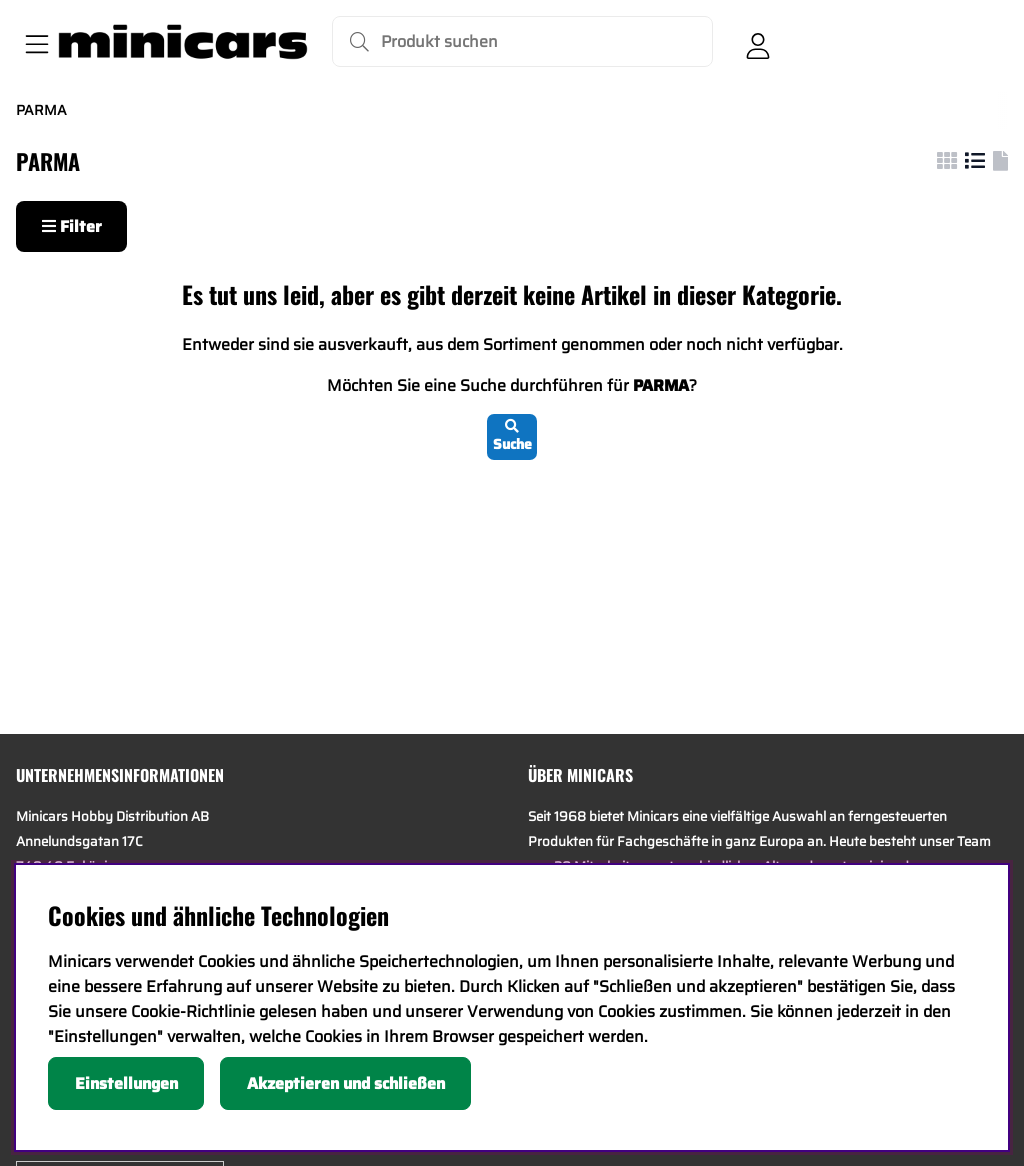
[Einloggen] (758, 42)
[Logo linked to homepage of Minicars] (183, 42)
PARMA (41, 110)
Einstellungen (126, 1083)
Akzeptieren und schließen (346, 1083)
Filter (72, 226)
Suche (512, 437)
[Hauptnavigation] (33, 42)
